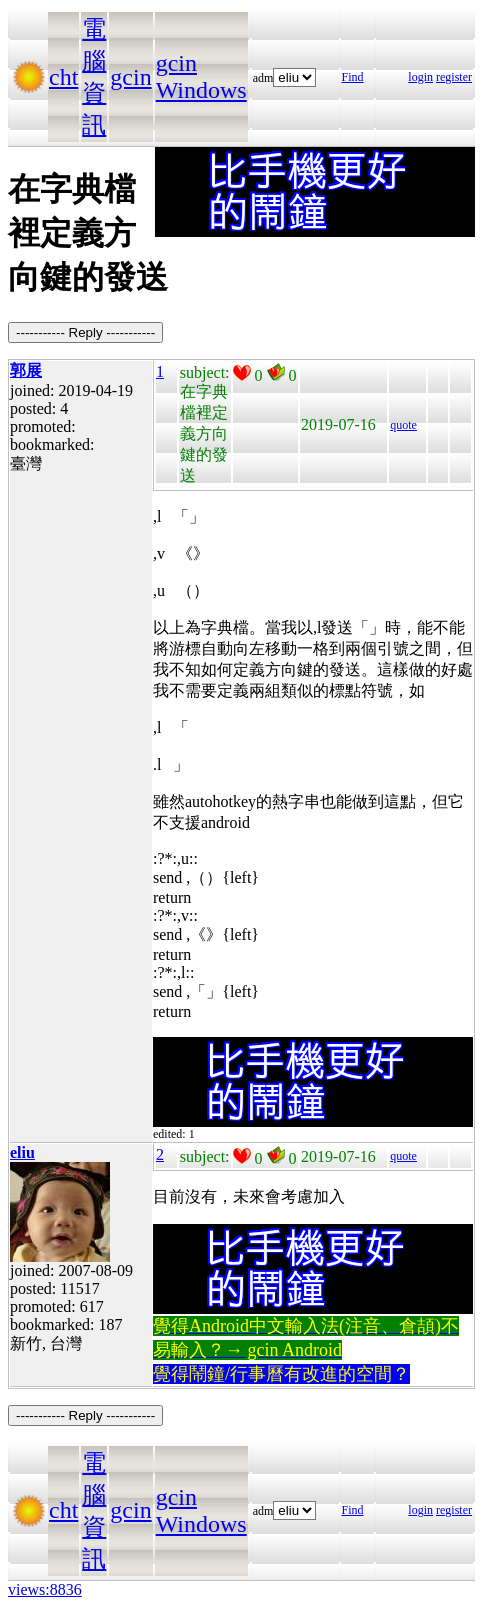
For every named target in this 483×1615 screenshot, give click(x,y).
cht (63, 77)
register (454, 77)
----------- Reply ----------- (85, 332)
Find (353, 77)
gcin (130, 77)
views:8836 (45, 1589)
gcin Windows (201, 76)
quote (403, 425)
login (420, 77)
